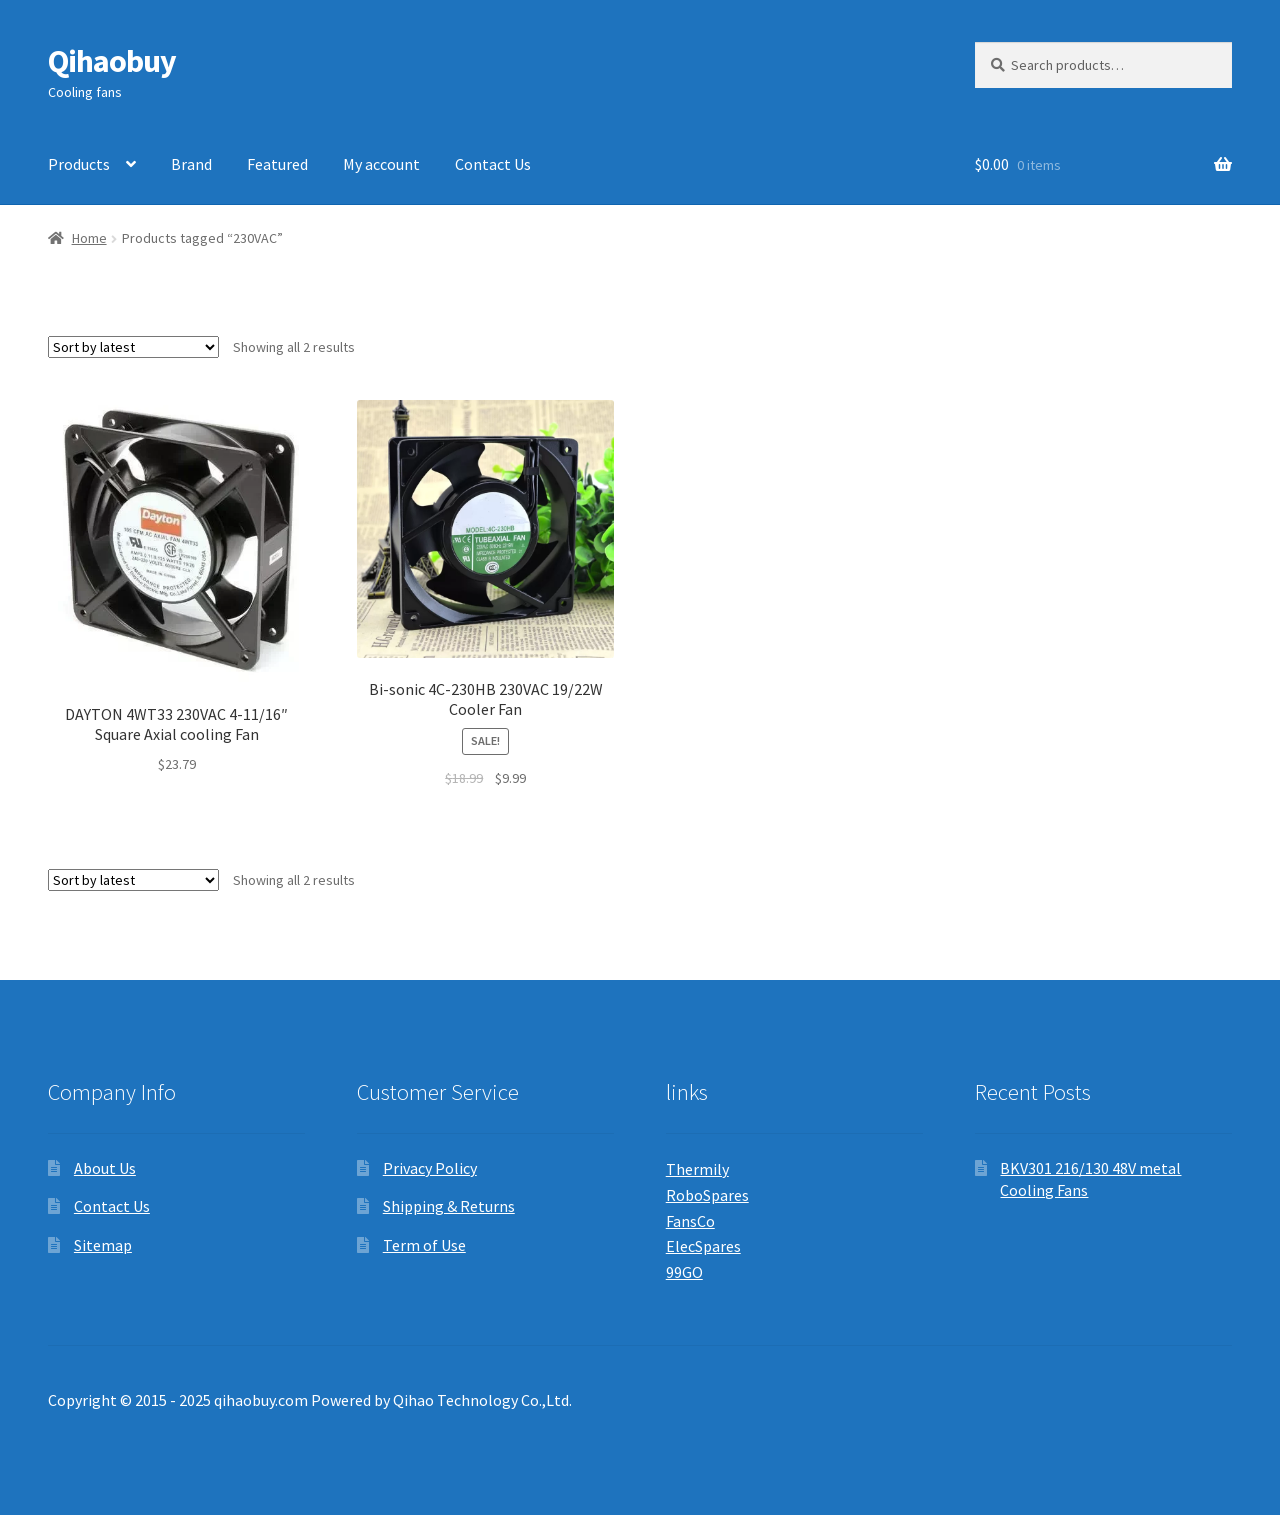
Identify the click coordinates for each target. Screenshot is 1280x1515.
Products (79, 164)
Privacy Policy (430, 1168)
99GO (684, 1272)
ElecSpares (703, 1246)
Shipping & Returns (449, 1206)
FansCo (690, 1221)
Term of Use (424, 1245)
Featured (277, 164)
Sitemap (103, 1245)
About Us (105, 1168)
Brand (191, 164)
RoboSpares (707, 1195)
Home (89, 238)
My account (381, 164)
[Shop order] (133, 347)
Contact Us (493, 164)
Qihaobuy (112, 61)
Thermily (697, 1169)
